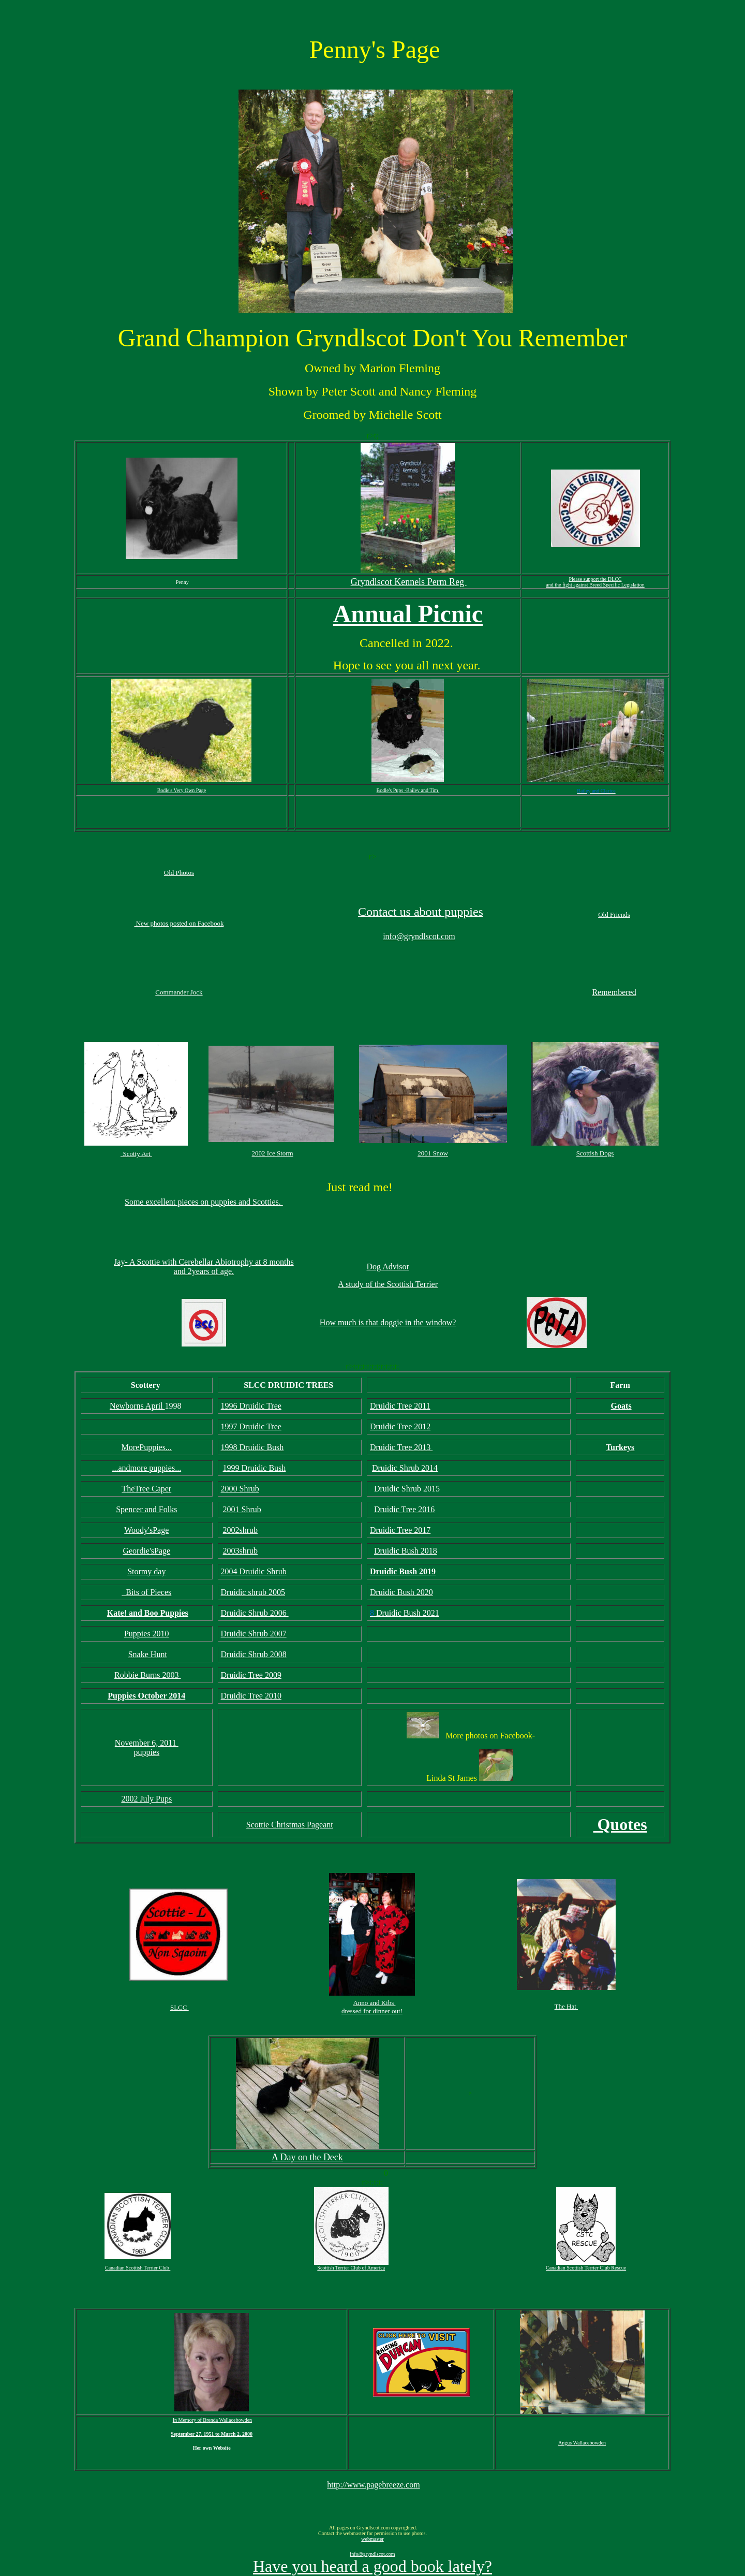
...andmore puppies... (146, 1467)
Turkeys (620, 1447)
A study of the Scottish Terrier (388, 1284)
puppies (146, 1752)
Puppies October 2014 (146, 1695)
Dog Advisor (388, 1266)
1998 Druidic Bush (252, 1447)
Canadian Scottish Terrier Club (137, 2268)
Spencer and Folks (146, 1509)
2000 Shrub (240, 1488)
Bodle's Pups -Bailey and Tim (408, 790)
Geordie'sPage (146, 1550)
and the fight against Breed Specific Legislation (595, 585)
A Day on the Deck (307, 2157)
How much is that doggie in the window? (388, 1322)
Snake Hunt (147, 1654)
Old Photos (179, 872)
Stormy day (146, 1571)
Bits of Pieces (147, 1592)
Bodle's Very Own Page (181, 790)
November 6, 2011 (146, 1742)
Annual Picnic (408, 613)
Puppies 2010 (146, 1633)
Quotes (620, 1824)
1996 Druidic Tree (251, 1405)
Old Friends (614, 914)
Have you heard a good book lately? (372, 2566)
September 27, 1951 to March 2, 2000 (211, 2434)
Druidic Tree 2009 (251, 1675)
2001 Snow (433, 1153)
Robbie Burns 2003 (147, 1675)
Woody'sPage (146, 1530)
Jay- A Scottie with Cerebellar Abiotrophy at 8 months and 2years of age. (204, 1266)
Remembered (614, 992)
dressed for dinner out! (372, 2011)
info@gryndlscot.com (419, 936)
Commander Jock (178, 992)
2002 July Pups (146, 1798)
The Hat (566, 2006)
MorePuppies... (147, 1447)
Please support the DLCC (595, 579)
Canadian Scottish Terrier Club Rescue (586, 2268)
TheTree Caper (146, 1488)
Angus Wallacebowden (582, 2443)
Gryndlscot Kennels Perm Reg (409, 582)
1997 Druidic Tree (251, 1426)
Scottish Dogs (595, 1153)
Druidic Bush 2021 (407, 1612)
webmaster (372, 2539)
